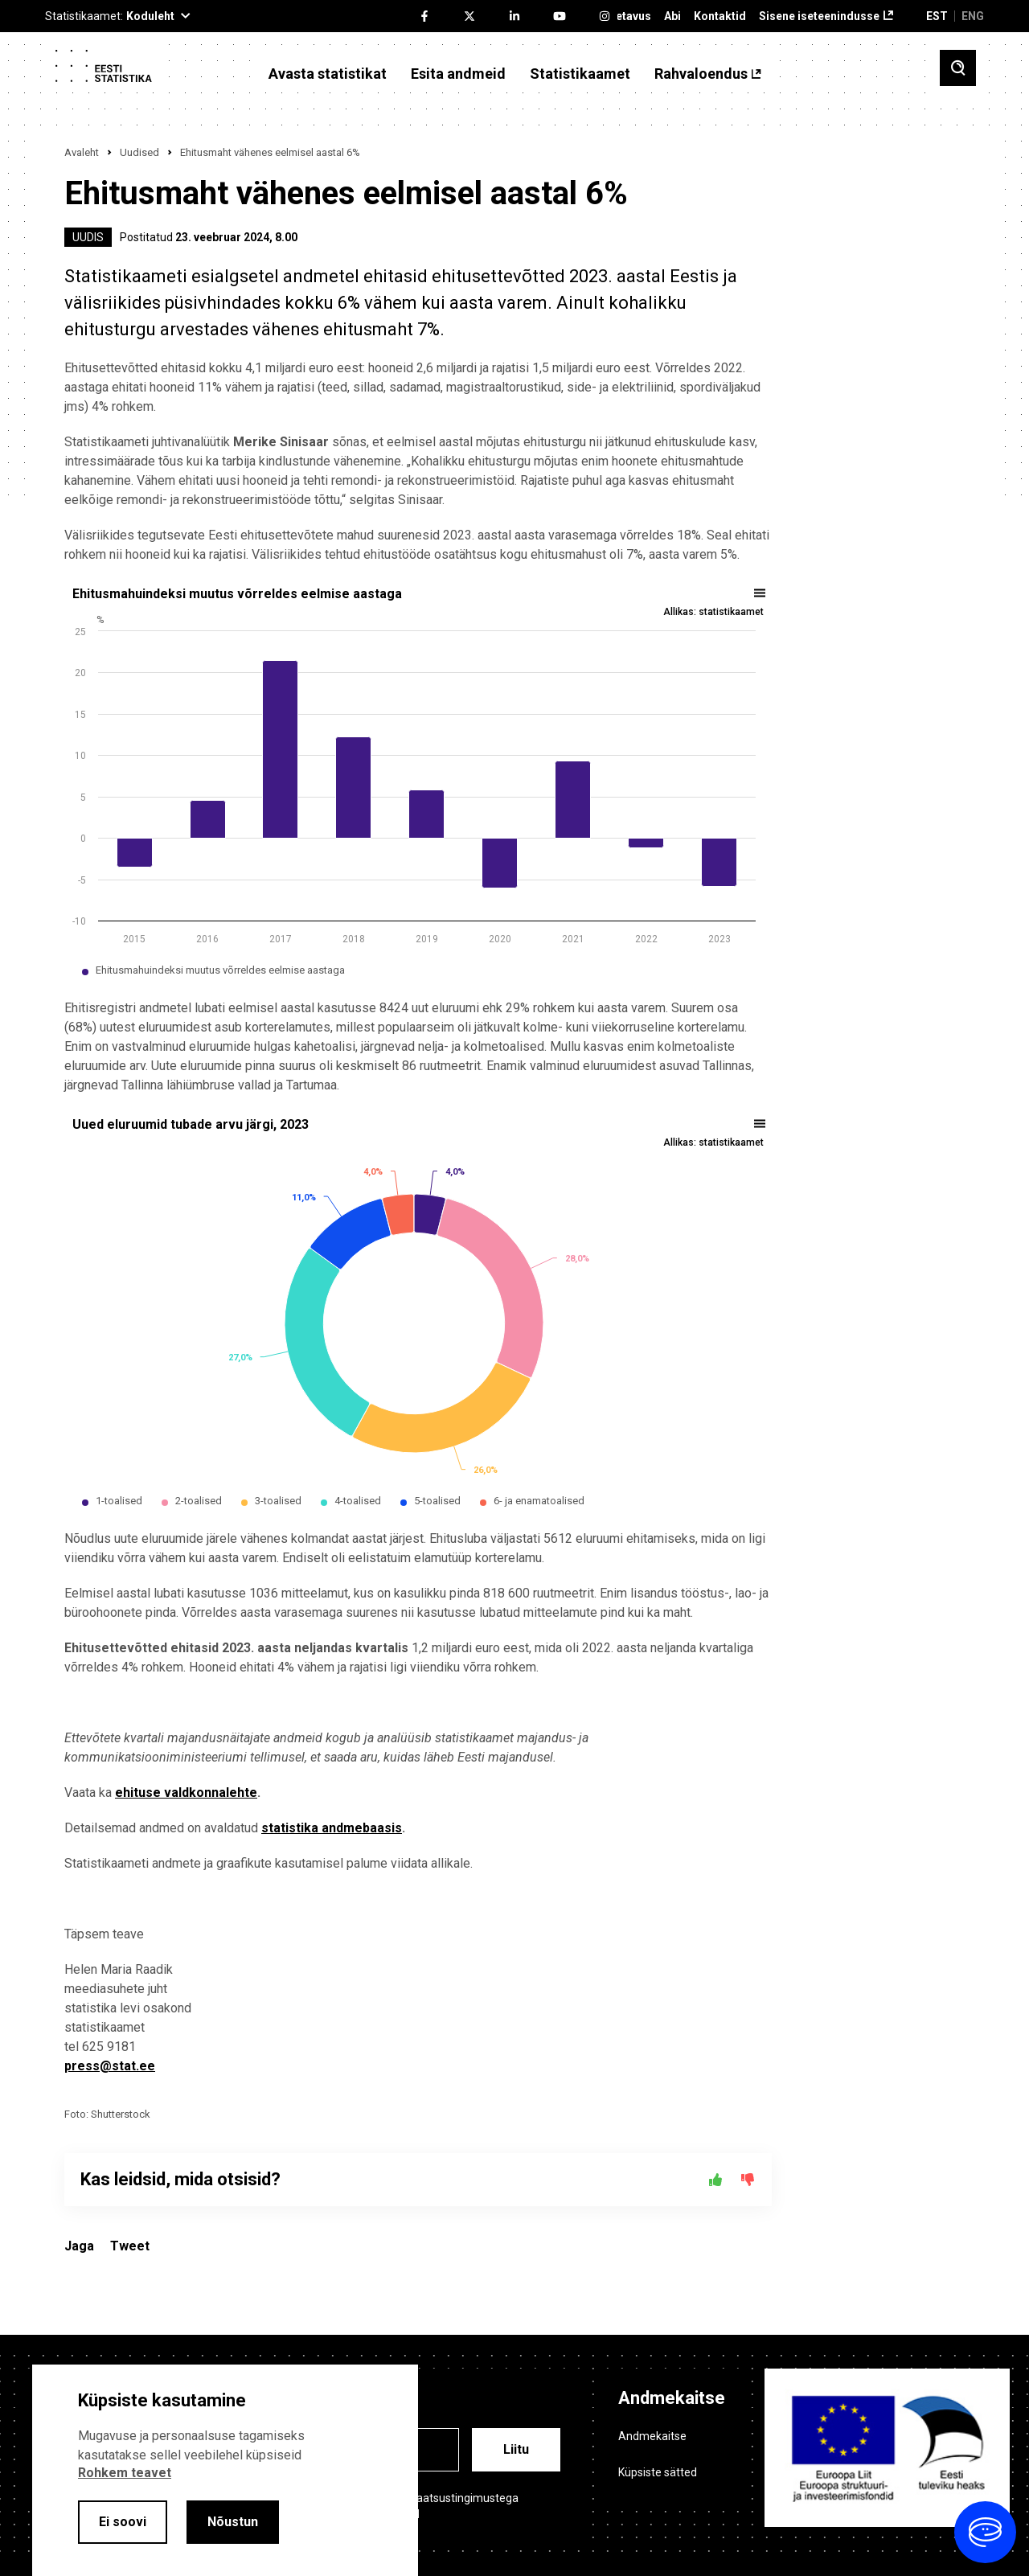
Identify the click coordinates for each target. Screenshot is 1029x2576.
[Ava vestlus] (985, 2532)
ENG (972, 16)
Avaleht (81, 152)
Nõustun (232, 2521)
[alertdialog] (225, 2470)
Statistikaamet (580, 74)
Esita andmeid (458, 74)
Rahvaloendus (701, 74)
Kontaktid (720, 16)
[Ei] (748, 2179)
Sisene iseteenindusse (819, 16)
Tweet (130, 2246)
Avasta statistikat (328, 74)
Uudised (139, 152)
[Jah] (715, 2179)
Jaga (79, 2246)
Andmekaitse (652, 2436)
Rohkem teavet (124, 2472)
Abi (672, 16)
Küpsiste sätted (657, 2472)
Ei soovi (122, 2521)
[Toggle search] (958, 68)
